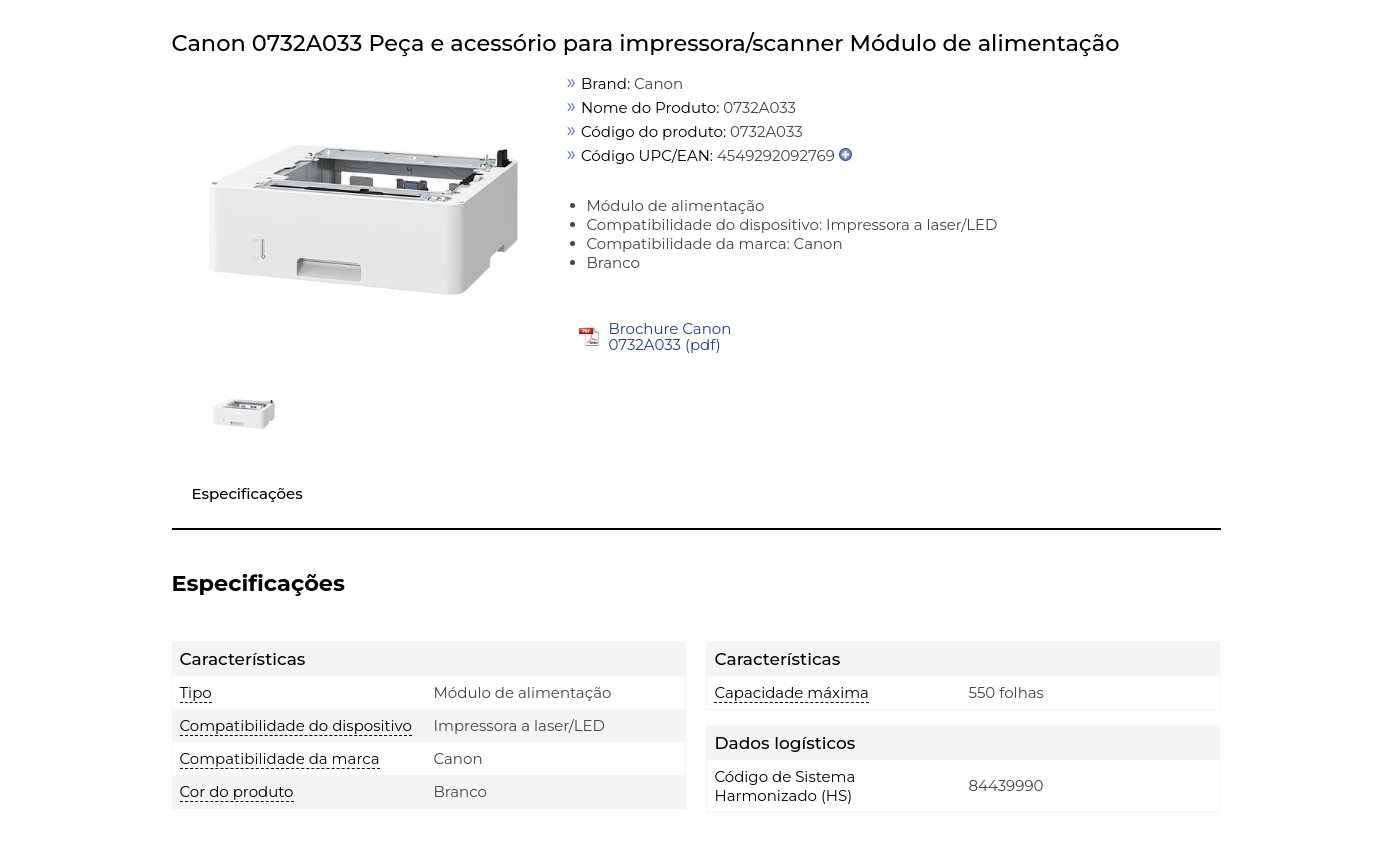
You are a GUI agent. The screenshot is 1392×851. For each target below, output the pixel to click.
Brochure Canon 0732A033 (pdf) (669, 336)
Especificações (247, 493)
